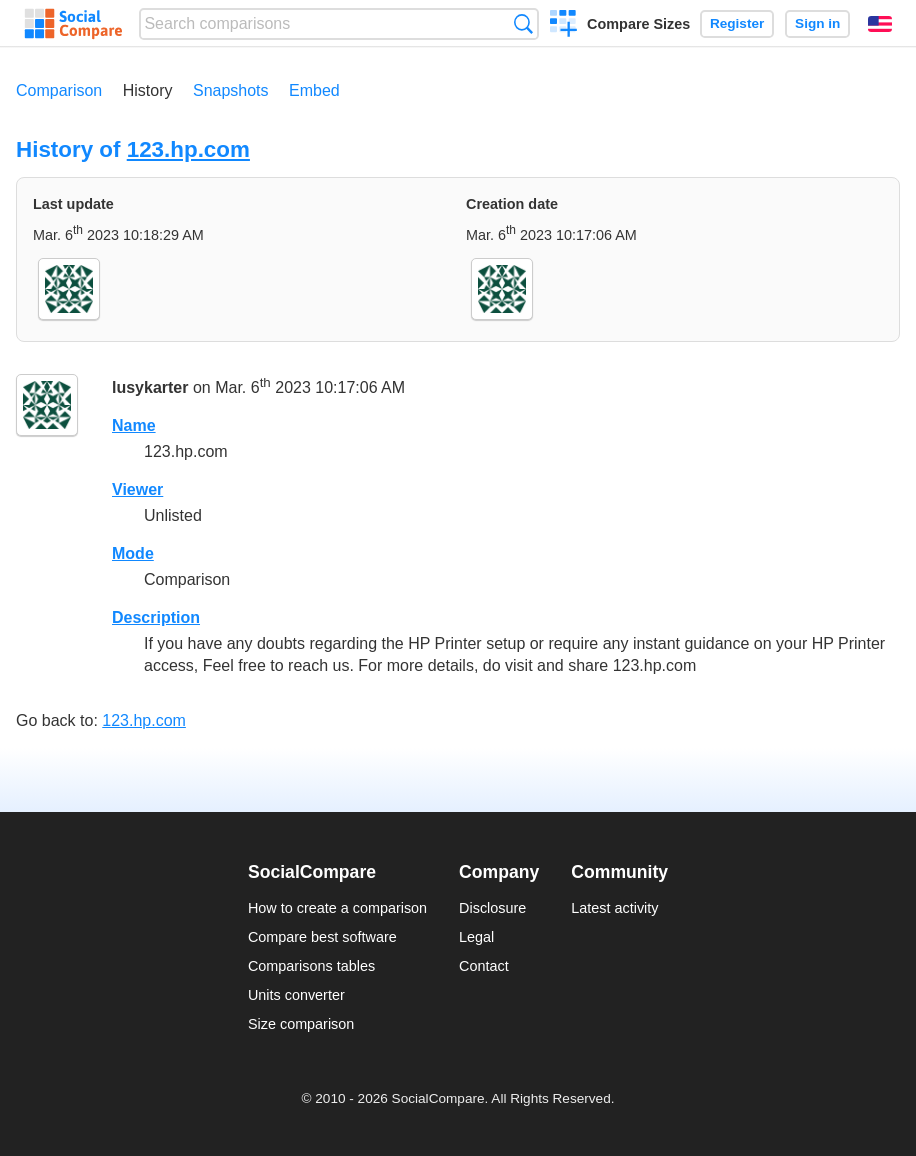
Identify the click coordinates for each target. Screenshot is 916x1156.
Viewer (137, 489)
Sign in (817, 23)
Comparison (59, 90)
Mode (133, 553)
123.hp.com (188, 149)
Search (523, 23)
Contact (484, 966)
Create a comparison (563, 26)
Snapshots (231, 90)
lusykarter (150, 387)
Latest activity (614, 908)
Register (737, 23)
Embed (314, 90)
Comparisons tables (311, 966)
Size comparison (301, 1024)
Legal (476, 937)
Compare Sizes (638, 24)
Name (134, 425)
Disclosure (492, 908)
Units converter (296, 995)
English (880, 24)
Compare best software (322, 937)
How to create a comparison (337, 908)
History (148, 90)
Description (156, 617)
